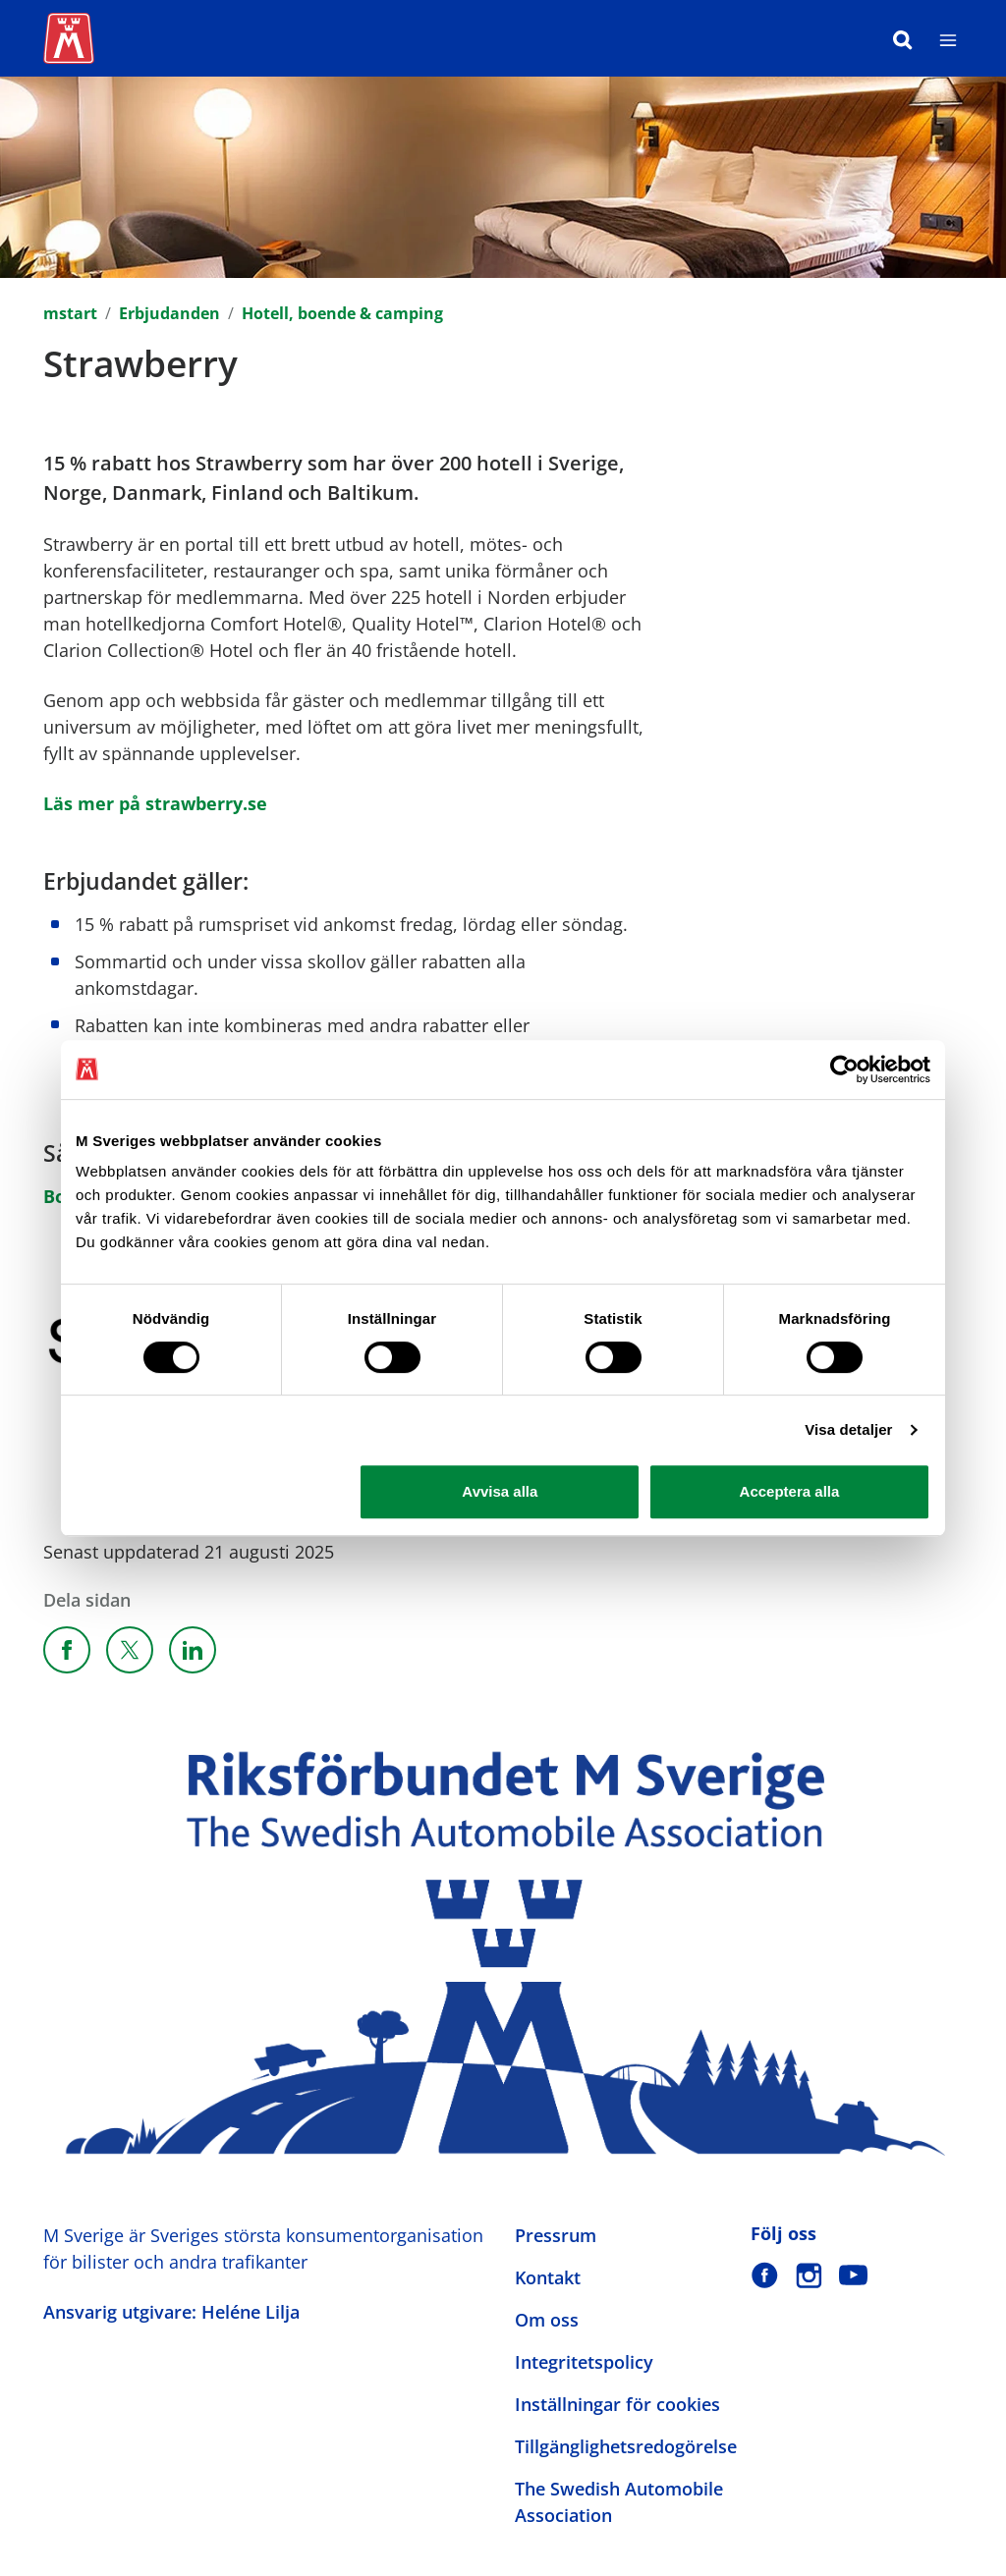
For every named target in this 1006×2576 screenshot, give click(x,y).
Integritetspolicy (584, 2362)
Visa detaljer (848, 1429)
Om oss (547, 2319)
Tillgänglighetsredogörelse (626, 2446)
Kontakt (548, 2277)
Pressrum (555, 2235)
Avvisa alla (499, 1491)
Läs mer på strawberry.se (155, 803)
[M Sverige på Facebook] (765, 2275)
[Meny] (948, 38)
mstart (70, 313)
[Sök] (903, 38)
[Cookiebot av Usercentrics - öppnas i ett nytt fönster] (844, 1069)
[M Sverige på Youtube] (853, 2275)
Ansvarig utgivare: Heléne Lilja (171, 2312)
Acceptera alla (790, 1491)
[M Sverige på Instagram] (809, 2275)
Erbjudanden (169, 313)
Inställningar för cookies (617, 2404)
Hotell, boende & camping (342, 313)
